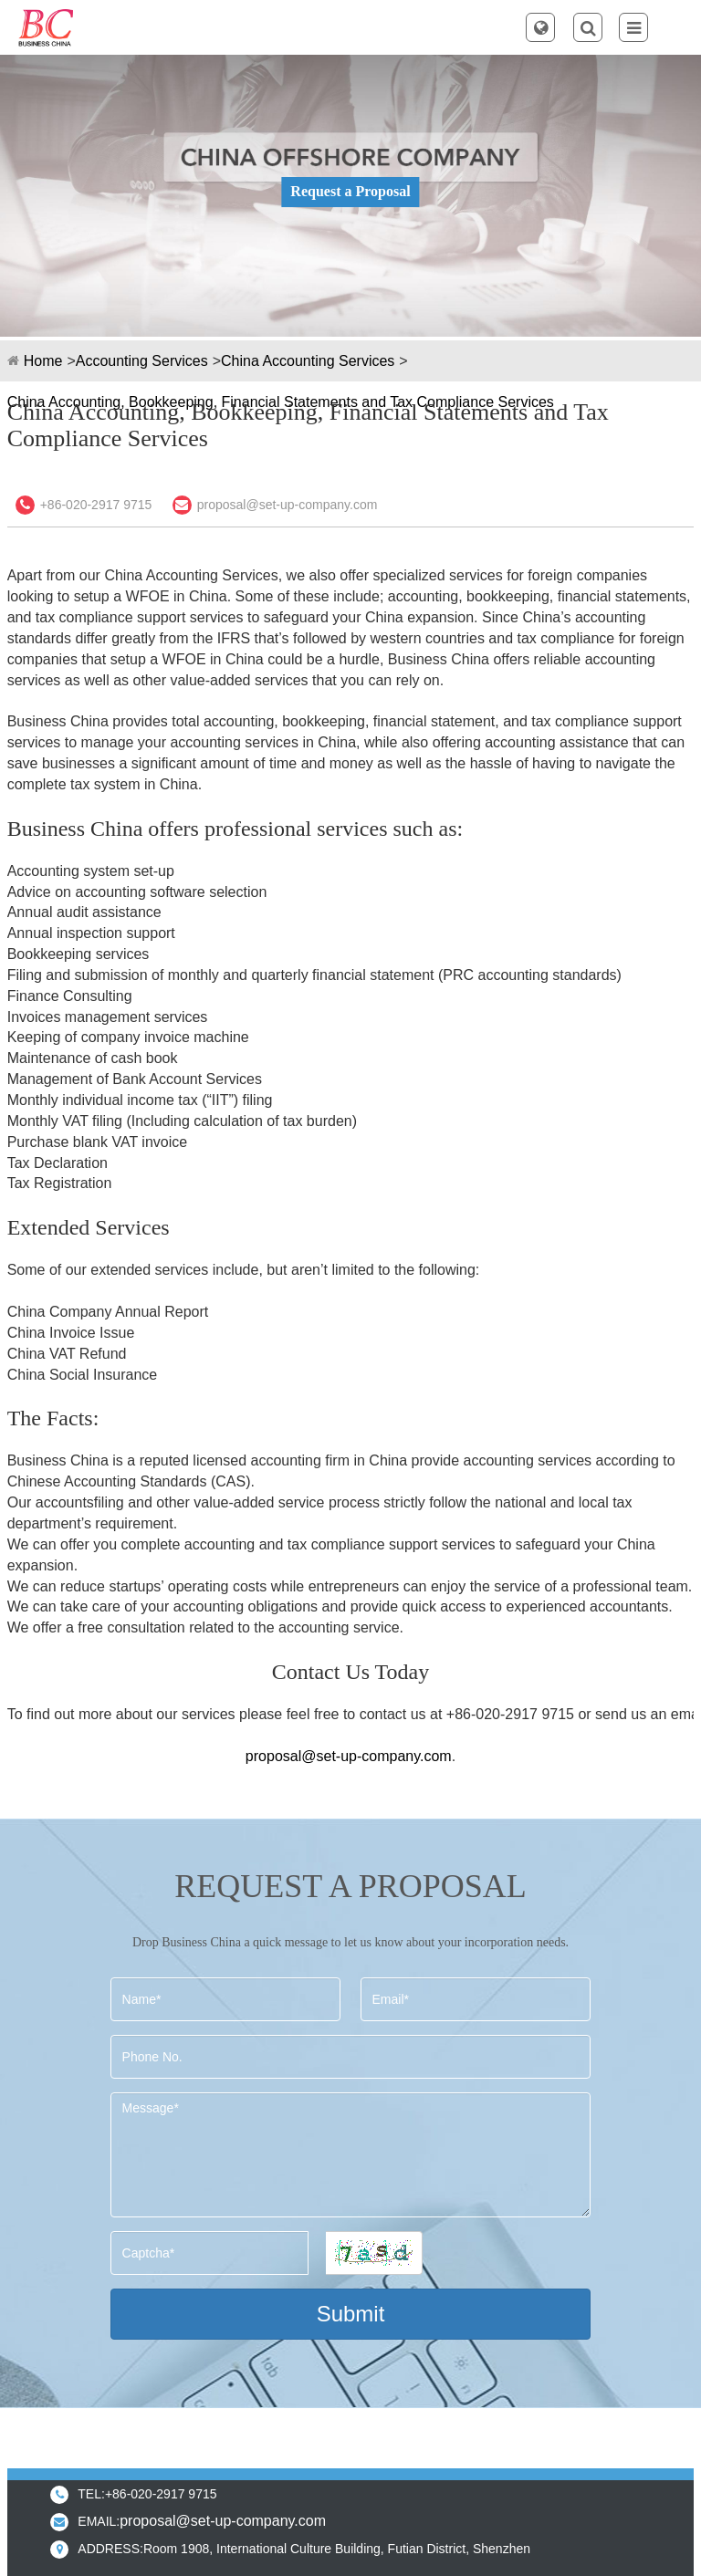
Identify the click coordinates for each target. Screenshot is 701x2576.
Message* (350, 2154)
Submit (351, 2313)
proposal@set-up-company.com (287, 504)
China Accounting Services (307, 361)
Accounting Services (142, 361)
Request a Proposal (350, 191)
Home (43, 361)
